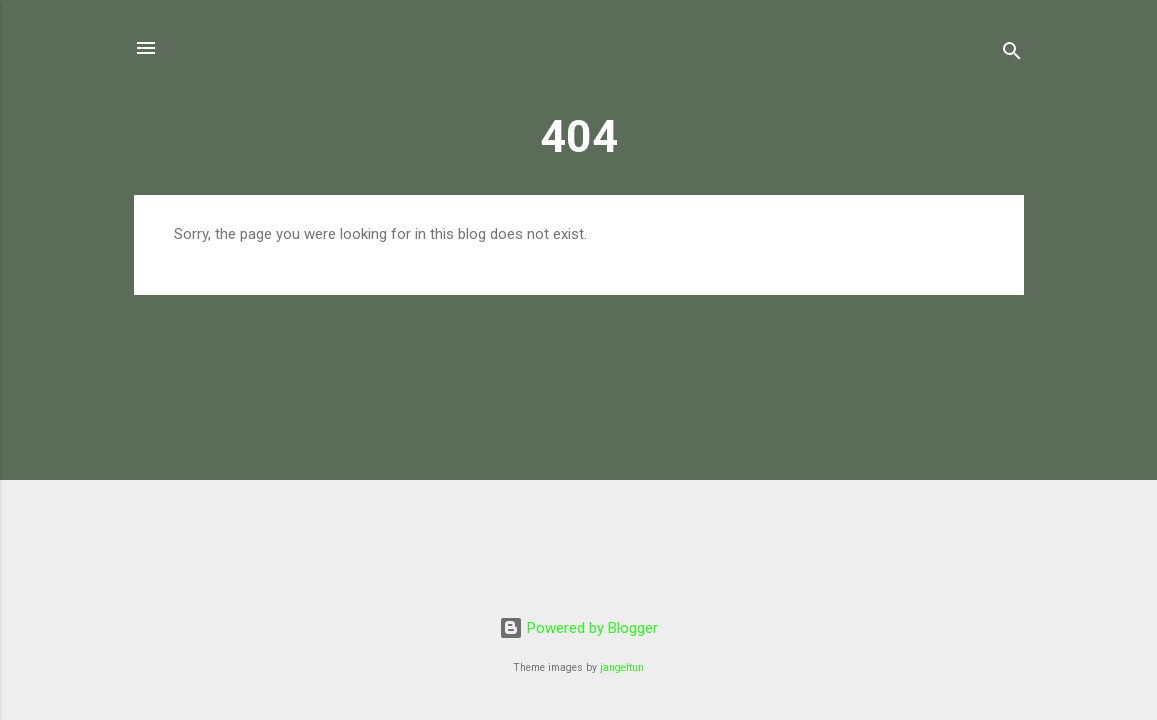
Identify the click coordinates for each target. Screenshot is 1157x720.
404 (579, 136)
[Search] (1012, 54)
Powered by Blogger (578, 628)
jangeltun (622, 667)
